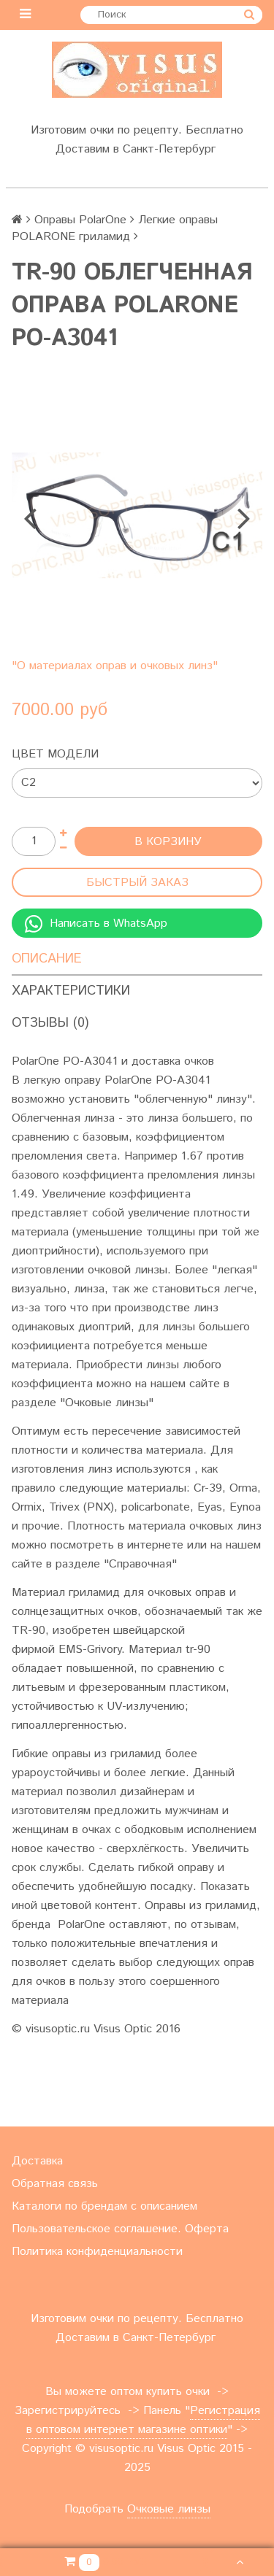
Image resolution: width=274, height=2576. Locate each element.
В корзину (168, 841)
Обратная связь (55, 2183)
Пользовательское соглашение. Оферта (120, 2229)
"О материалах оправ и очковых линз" (115, 666)
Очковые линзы (168, 2509)
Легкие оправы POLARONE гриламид (115, 228)
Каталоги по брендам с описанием (104, 2206)
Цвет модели (55, 754)
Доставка (37, 2161)
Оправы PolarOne (80, 220)
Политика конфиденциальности (97, 2251)
